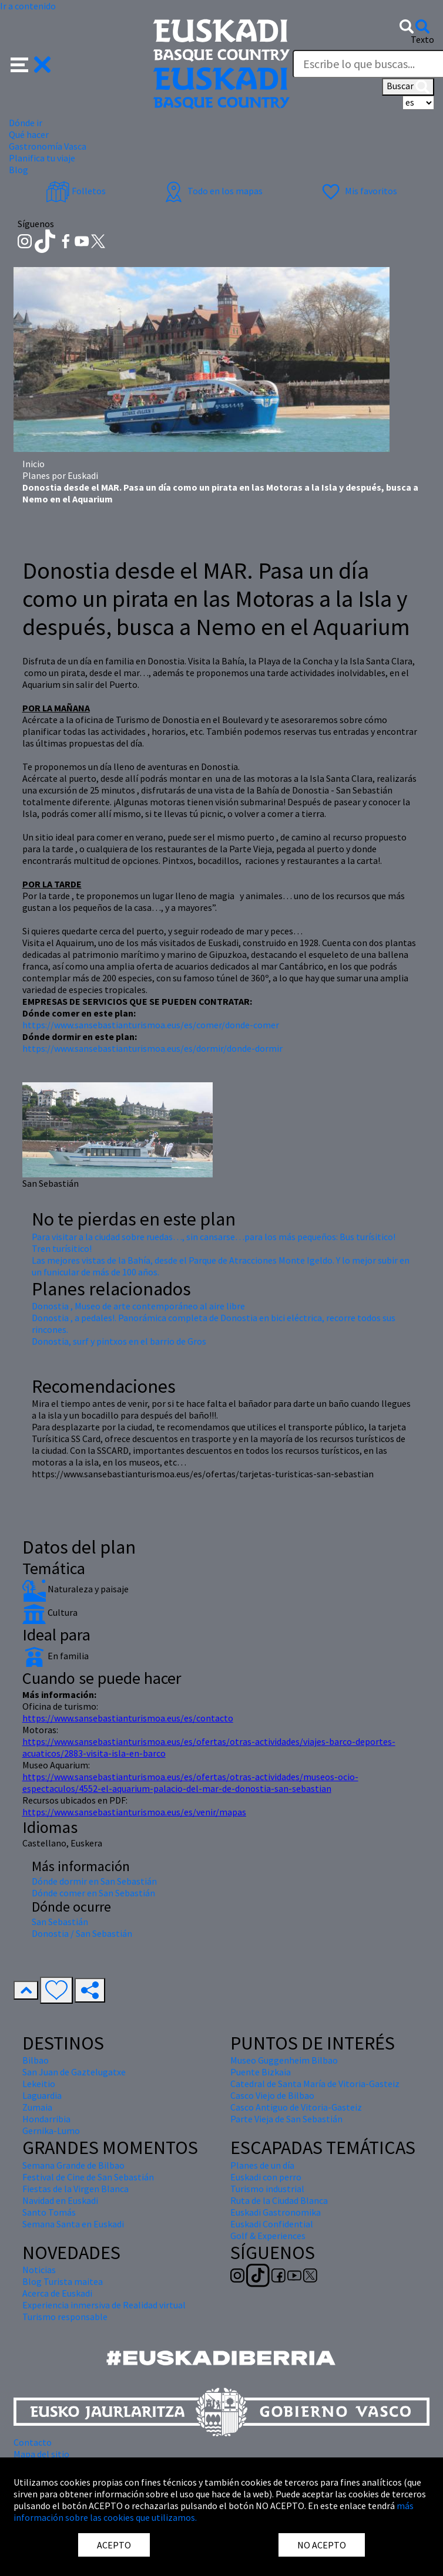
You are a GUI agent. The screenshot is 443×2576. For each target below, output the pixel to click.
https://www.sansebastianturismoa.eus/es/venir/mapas (134, 1812)
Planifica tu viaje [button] (42, 158)
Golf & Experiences (268, 2235)
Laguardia (42, 2095)
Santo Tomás (49, 2212)
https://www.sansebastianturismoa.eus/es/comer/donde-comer (150, 1025)
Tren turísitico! (62, 1248)
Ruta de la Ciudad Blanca (279, 2200)
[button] (31, 63)
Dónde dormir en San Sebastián (94, 1881)
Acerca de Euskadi (57, 2293)
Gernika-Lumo (51, 2130)
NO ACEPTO (321, 2545)
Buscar (408, 87)
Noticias (39, 2269)
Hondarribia (46, 2119)
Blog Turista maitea (62, 2281)
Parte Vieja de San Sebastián (286, 2119)
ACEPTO (114, 2545)
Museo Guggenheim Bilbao (284, 2060)
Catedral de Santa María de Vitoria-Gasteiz (315, 2083)
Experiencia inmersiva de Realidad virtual (104, 2305)
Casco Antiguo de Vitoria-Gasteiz (296, 2107)
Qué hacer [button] (29, 134)
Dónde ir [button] (25, 123)
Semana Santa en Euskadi (73, 2224)
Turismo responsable (65, 2316)
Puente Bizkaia (260, 2072)
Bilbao (35, 2060)
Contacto (33, 2442)
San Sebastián (60, 1921)
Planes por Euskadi (60, 475)
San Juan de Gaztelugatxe (74, 2072)
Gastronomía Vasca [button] (47, 146)
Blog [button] (18, 169)
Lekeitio (38, 2083)
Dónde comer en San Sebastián (93, 1893)
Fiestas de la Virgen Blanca (75, 2189)
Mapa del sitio (41, 2454)
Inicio (33, 464)
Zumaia (37, 2107)
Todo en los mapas (212, 191)
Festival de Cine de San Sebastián (88, 2177)
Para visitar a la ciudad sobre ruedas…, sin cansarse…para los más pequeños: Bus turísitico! (213, 1237)
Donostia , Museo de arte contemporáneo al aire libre (138, 1306)
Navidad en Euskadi (60, 2200)
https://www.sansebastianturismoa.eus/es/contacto (127, 1718)
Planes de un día (262, 2165)
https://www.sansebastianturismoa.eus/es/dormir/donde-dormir (152, 1048)
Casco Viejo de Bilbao (272, 2095)
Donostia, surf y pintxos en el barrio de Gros (119, 1341)
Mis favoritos (358, 191)
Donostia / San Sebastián (82, 1933)
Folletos (76, 191)
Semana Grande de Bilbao (73, 2165)
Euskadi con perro (265, 2177)
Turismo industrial (267, 2189)
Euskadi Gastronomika (275, 2212)
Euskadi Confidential (271, 2224)
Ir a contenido (28, 6)
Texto (422, 39)
